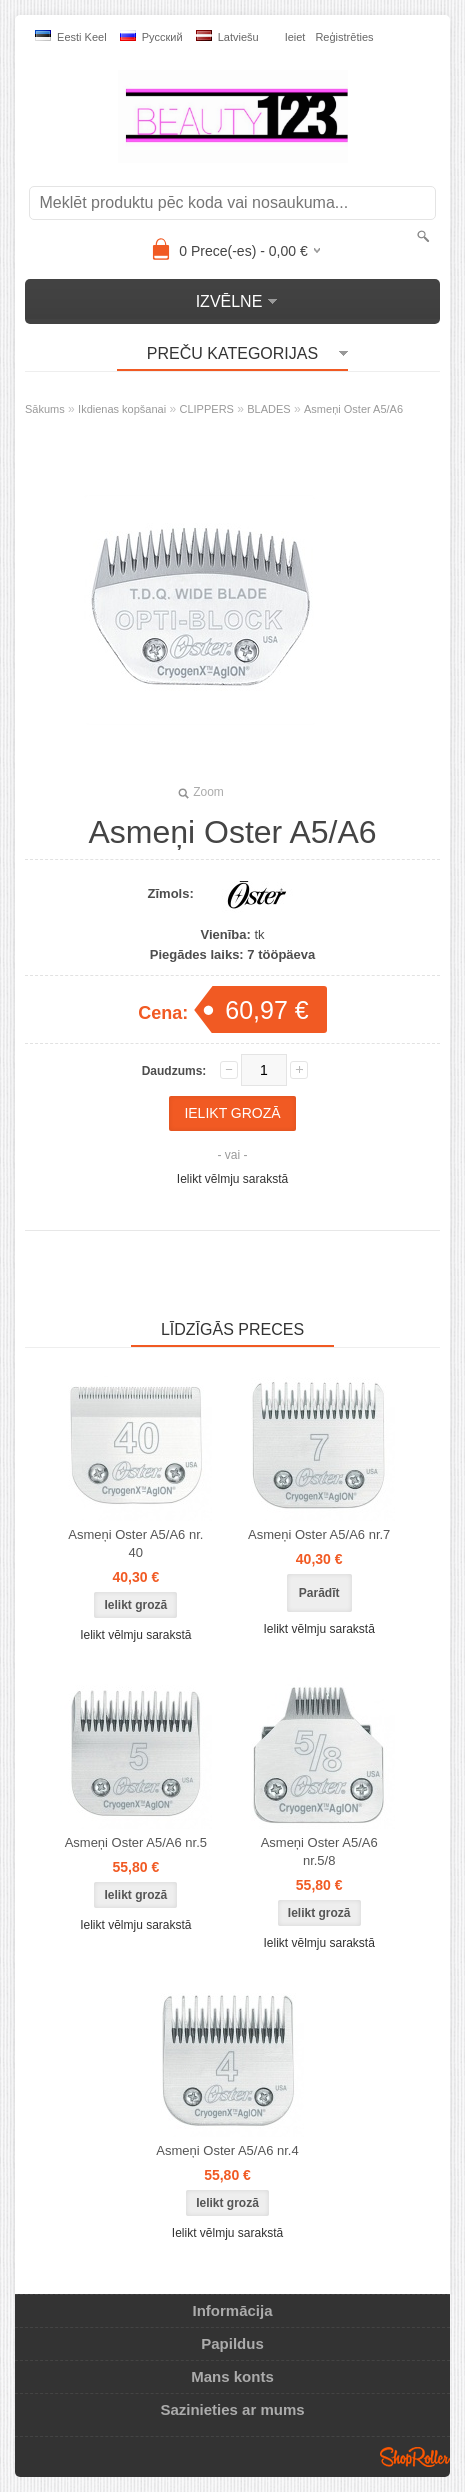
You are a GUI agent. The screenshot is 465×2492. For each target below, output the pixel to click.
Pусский (151, 36)
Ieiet (295, 37)
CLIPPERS (207, 409)
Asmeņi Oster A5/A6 (353, 409)
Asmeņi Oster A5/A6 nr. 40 (135, 1543)
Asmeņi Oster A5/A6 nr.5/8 (319, 1851)
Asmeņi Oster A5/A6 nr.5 (136, 1842)
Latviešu (227, 36)
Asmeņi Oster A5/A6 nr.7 (319, 1534)
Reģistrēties (344, 37)
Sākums (45, 409)
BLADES (268, 409)
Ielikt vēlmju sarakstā (232, 1179)
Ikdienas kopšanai (122, 409)
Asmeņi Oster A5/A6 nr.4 (227, 2150)
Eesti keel (71, 36)
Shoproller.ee (415, 2457)
